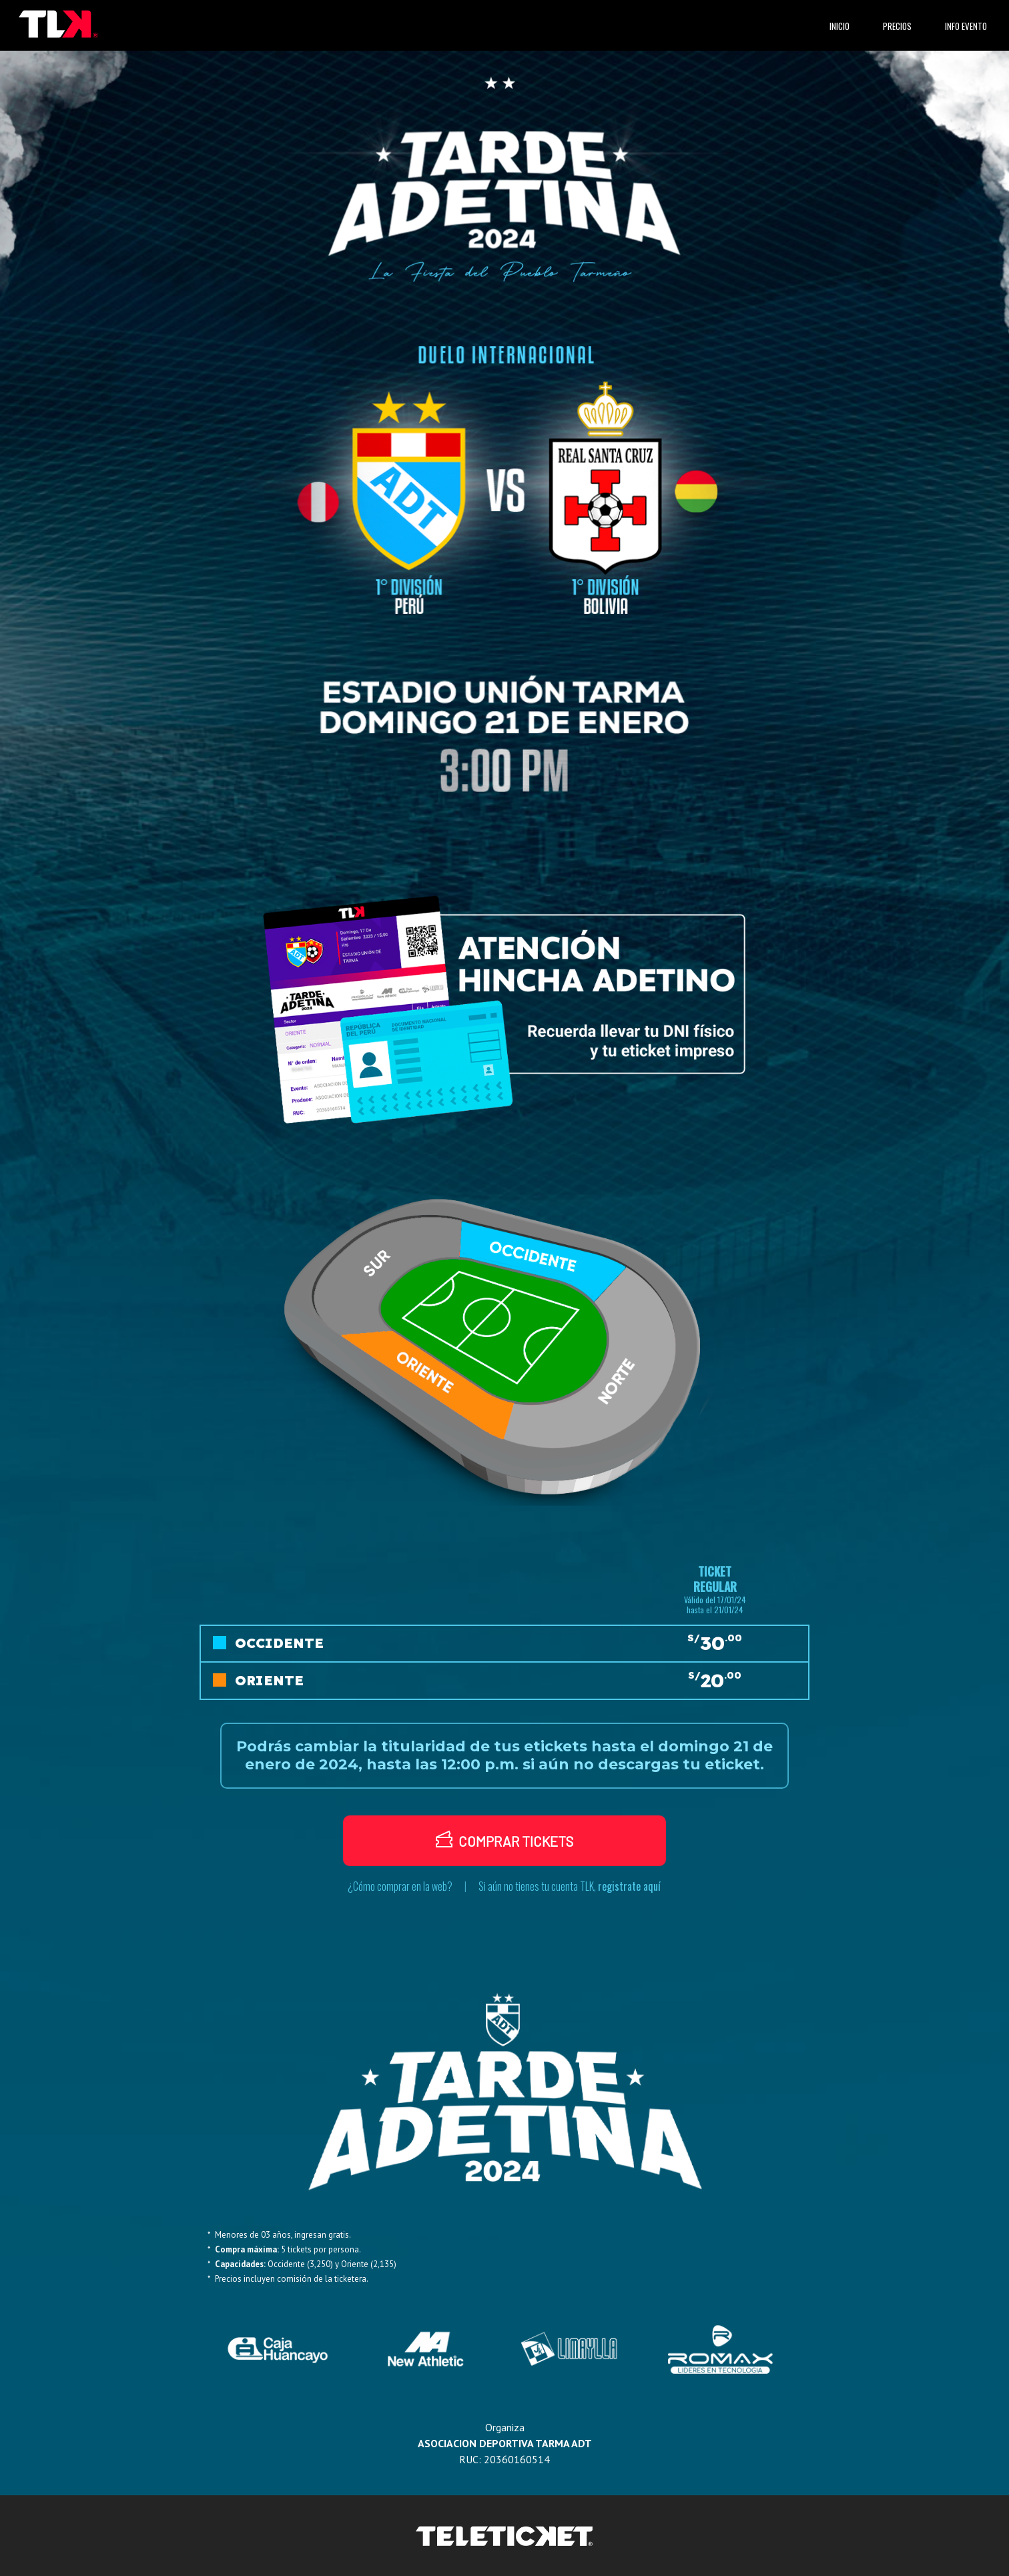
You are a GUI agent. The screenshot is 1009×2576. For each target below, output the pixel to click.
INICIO (842, 26)
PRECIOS (897, 26)
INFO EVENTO (966, 26)
